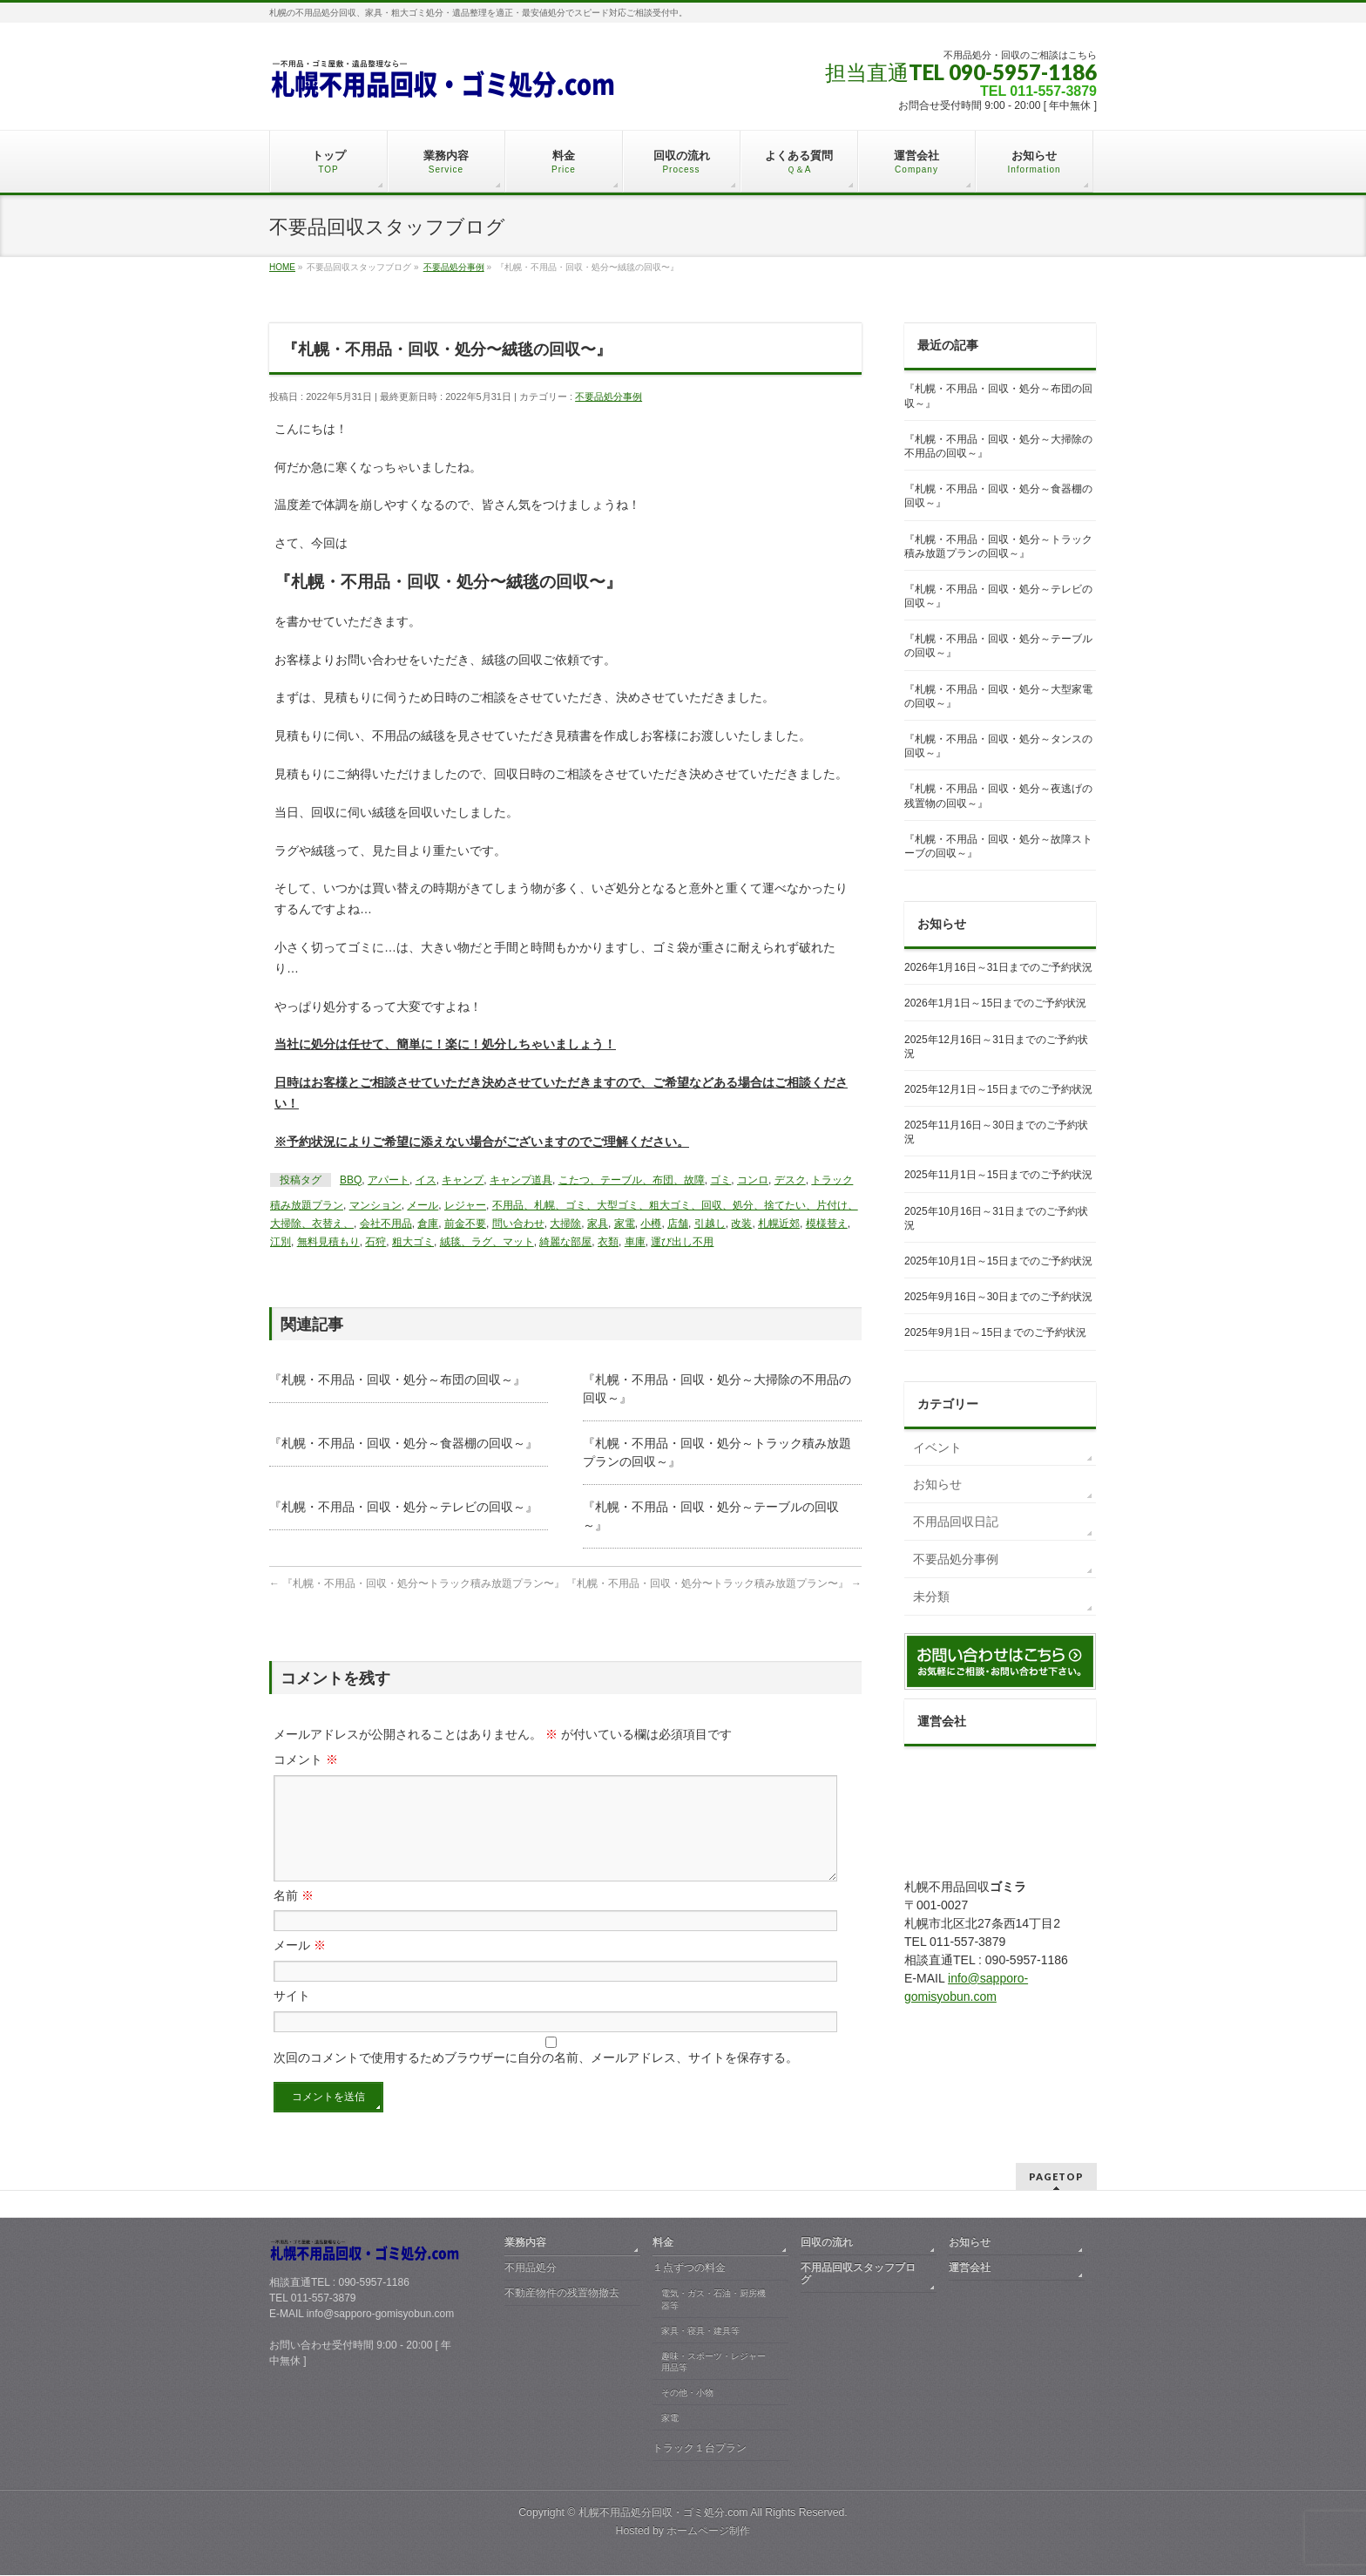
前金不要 (465, 1223)
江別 (280, 1242)
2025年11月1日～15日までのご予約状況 (998, 1175)
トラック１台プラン (700, 2449)
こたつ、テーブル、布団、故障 (631, 1180)
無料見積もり (328, 1242)
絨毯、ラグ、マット (487, 1242)
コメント (306, 1759)
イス (426, 1180)
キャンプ (463, 1180)
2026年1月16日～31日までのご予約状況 (998, 967)
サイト (292, 2017)
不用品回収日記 (955, 1522)
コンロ (752, 1180)
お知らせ (937, 1484)
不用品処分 (530, 2268)
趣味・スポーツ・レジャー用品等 (713, 2363)
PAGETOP (1056, 2177)
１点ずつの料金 (689, 2268)
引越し (710, 1223)
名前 (294, 1916)
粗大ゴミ (413, 1242)
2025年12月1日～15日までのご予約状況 (998, 1089)
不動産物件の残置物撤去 (561, 2294)
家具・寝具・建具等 (700, 2331)
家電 (624, 1223)
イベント (937, 1447)
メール (422, 1205)
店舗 (677, 1223)
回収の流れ (827, 2243)
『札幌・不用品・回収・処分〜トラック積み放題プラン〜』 (417, 1583)
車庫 (635, 1242)
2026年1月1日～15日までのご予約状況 (995, 1003)
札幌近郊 (779, 1223)
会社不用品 (386, 1223)
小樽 (650, 1223)
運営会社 (970, 2268)
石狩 (375, 1242)
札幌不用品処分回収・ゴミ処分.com (663, 2513)
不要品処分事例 (608, 396)
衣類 (608, 1242)
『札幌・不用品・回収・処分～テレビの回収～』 (403, 1507)
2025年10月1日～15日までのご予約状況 (998, 1261)
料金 (663, 2243)
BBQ (351, 1180)
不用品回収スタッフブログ (858, 2274)
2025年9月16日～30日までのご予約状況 (998, 1297)
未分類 (931, 1596)
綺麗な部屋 (565, 1242)
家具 (597, 1223)
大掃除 (565, 1223)
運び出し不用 (682, 1242)
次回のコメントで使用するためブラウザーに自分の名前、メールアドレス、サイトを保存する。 (536, 2078)
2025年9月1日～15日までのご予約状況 (995, 1332)
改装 (741, 1223)
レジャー (465, 1205)
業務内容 (525, 2243)
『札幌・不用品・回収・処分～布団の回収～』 (397, 1379)
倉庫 (427, 1223)
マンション (375, 1205)
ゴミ (720, 1180)
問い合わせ (518, 1223)
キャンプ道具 (521, 1180)
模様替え (827, 1223)
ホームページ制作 (708, 2531)
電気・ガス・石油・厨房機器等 (713, 2300)
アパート (388, 1180)
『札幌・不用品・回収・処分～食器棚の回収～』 (403, 1443)
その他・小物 (687, 2393)
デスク (790, 1180)
